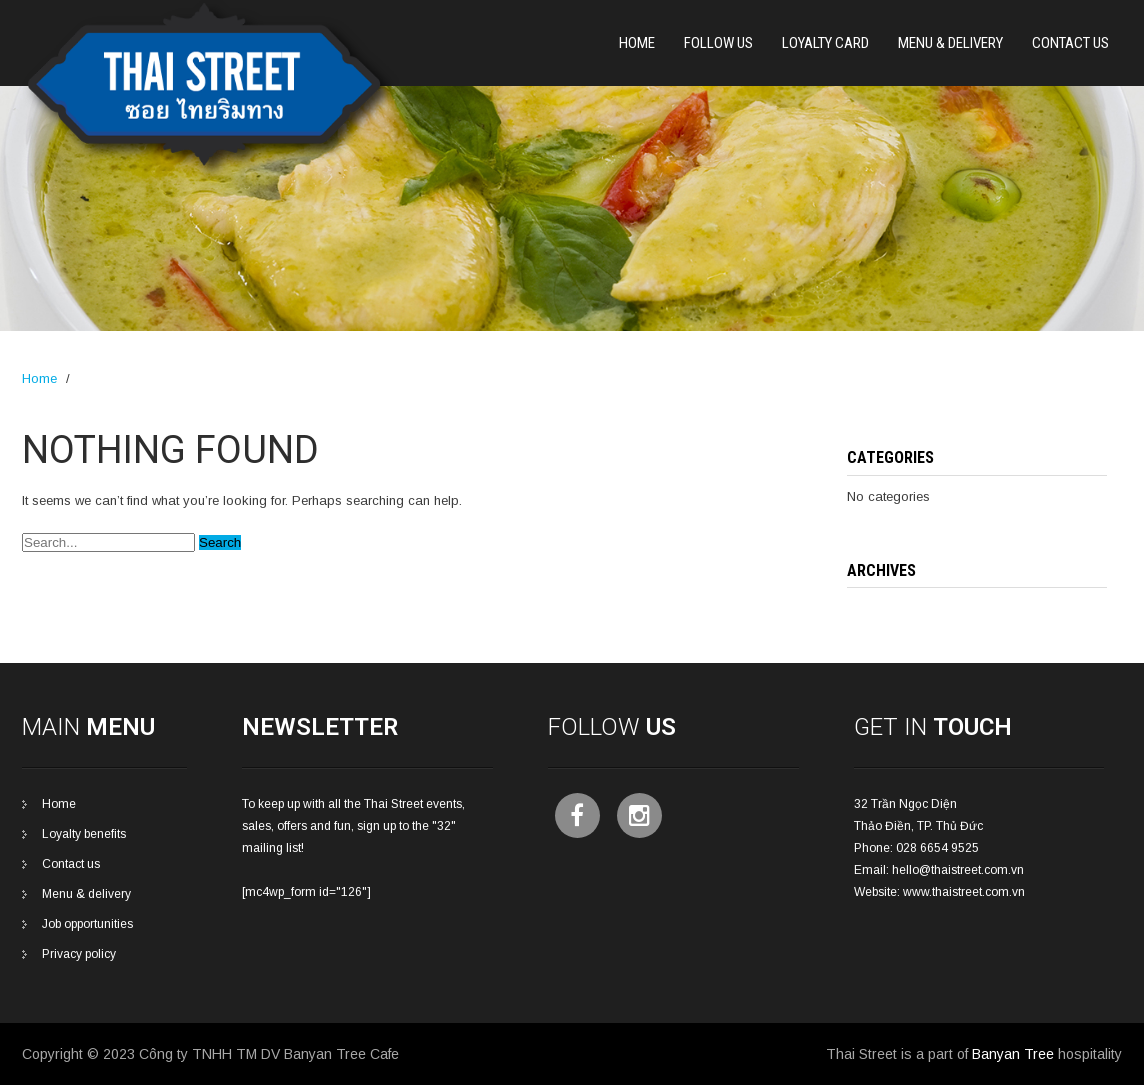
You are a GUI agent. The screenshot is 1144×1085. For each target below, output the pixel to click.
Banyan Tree (1013, 1054)
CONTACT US (1070, 43)
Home (637, 43)
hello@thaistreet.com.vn (958, 870)
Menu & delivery (86, 894)
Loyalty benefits (84, 834)
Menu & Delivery (950, 43)
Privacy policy (79, 954)
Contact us (71, 864)
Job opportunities (87, 924)
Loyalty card (825, 43)
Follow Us (718, 43)
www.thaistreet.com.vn (964, 892)
